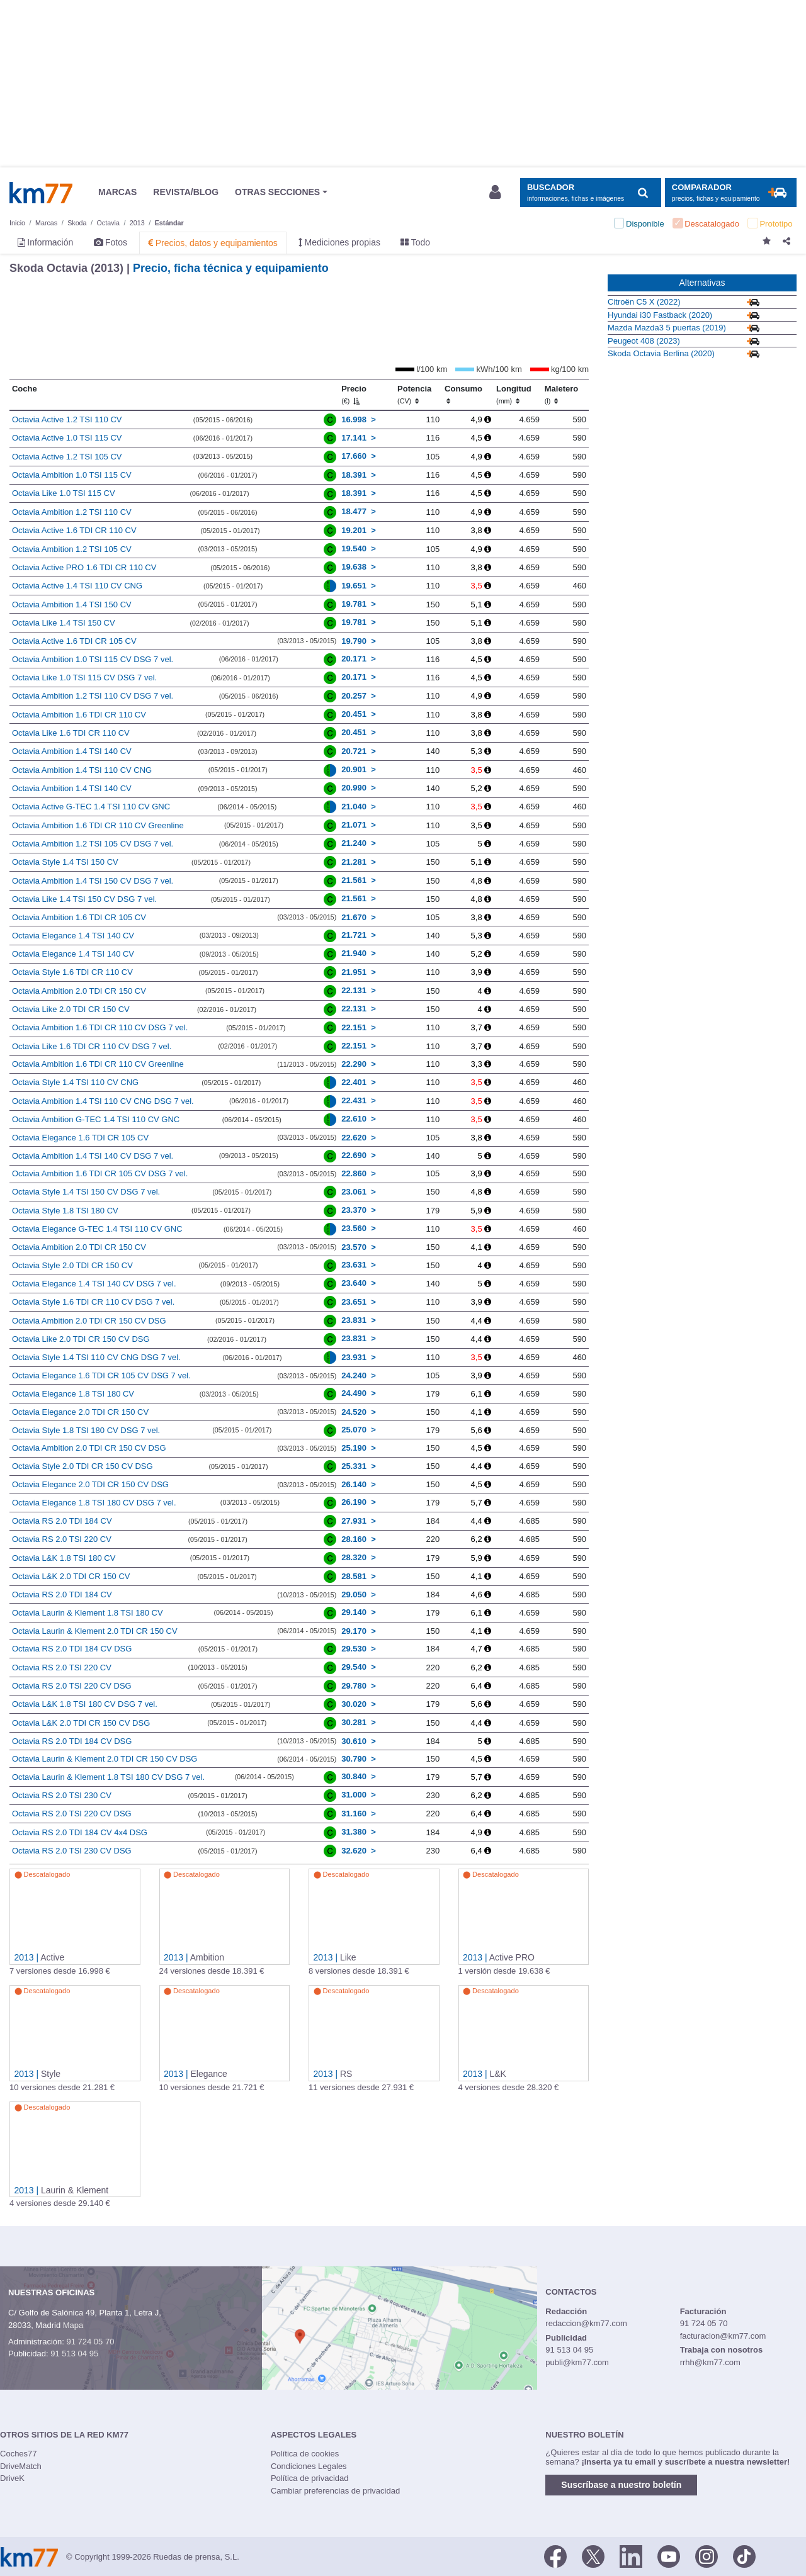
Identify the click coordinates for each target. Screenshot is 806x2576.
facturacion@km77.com (723, 2336)
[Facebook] (555, 2556)
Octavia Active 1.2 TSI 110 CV (67, 419)
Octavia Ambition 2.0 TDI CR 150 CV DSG (89, 1320)
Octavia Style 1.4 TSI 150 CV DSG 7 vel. (86, 1191)
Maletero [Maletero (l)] (561, 394)
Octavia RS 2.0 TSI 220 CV (61, 1539)
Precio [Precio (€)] (353, 394)
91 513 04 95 (74, 2353)
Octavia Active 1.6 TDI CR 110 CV (74, 530)
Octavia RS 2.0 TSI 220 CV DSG (72, 1685)
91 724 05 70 (90, 2341)
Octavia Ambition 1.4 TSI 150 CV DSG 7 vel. (92, 881)
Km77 (41, 192)
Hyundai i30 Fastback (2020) (660, 315)
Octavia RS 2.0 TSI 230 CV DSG (72, 1850)
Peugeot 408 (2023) (644, 341)
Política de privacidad (310, 2478)
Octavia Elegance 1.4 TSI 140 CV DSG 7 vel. (94, 1283)
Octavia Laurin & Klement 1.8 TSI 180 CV (87, 1612)
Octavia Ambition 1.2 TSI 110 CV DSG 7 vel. (92, 695)
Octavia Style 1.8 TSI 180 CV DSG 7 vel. (86, 1430)
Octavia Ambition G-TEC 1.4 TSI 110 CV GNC (95, 1119)
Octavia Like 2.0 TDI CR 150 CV (71, 1009)
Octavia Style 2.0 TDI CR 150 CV (72, 1265)
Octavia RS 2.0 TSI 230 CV (61, 1795)
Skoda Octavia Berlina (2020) (661, 353)
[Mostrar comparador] (731, 193)
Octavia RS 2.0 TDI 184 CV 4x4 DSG (79, 1832)
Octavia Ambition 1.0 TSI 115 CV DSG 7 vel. (92, 659)
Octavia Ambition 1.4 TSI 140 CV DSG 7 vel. (92, 1156)
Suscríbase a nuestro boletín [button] (621, 2485)
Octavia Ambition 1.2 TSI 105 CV (72, 549)
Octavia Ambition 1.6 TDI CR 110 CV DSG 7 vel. (100, 1027)
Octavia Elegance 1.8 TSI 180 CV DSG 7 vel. (94, 1502)
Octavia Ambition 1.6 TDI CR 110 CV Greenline (98, 825)
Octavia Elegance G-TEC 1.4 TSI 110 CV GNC (97, 1229)
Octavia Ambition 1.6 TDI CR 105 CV (79, 917)
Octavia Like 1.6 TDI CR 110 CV (71, 733)
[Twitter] (593, 2556)
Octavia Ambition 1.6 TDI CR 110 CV (79, 714)
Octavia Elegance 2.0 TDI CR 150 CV (80, 1412)
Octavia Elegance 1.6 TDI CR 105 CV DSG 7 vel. (101, 1375)
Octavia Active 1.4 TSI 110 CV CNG (77, 585)
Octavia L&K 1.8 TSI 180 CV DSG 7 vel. (84, 1704)
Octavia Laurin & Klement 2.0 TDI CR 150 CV (95, 1631)
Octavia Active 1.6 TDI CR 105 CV (74, 641)
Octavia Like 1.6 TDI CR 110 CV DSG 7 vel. (91, 1046)
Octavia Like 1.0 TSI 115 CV (63, 493)
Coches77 (18, 2453)
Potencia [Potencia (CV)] (414, 394)
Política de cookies (305, 2453)
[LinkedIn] (631, 2556)
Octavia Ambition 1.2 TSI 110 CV (72, 512)
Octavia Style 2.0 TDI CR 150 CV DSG (82, 1466)
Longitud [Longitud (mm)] (513, 394)
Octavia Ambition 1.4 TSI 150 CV (72, 604)
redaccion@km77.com (586, 2323)
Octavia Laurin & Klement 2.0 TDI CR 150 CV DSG (105, 1758)
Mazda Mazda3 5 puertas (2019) (667, 327)
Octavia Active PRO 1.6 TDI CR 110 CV (84, 567)
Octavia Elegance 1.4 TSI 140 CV (73, 935)
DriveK (12, 2478)
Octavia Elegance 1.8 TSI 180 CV (73, 1393)
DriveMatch (21, 2466)
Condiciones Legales (309, 2466)
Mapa (73, 2325)
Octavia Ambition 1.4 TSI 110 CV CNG (82, 770)
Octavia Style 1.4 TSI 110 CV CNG (75, 1082)
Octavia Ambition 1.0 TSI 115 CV (72, 475)
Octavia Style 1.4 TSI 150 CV (65, 862)
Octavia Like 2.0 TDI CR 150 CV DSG (81, 1339)
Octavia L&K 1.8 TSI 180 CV (64, 1558)
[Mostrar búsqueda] (590, 193)
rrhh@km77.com (710, 2362)
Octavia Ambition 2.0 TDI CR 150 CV (79, 991)
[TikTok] (744, 2556)
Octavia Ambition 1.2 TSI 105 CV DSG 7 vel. (92, 843)
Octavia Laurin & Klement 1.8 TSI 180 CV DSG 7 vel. (108, 1777)
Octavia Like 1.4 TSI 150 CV (63, 622)
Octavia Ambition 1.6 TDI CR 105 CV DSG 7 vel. (100, 1173)
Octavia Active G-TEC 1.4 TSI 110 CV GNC (91, 806)
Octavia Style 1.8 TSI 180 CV (65, 1210)
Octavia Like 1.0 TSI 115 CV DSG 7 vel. (84, 677)
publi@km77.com (577, 2362)
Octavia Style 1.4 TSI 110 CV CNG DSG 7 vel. (96, 1357)
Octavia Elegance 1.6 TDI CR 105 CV (80, 1137)
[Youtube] (668, 2556)
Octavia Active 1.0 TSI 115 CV (67, 437)
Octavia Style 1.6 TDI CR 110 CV (72, 972)
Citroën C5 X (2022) (644, 302)
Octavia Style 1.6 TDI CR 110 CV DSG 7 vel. (93, 1302)
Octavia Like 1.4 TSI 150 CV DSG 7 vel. (84, 899)
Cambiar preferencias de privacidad (335, 2490)
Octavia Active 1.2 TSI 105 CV (67, 456)
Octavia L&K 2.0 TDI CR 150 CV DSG (81, 1723)
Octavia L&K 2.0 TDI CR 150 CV (71, 1576)
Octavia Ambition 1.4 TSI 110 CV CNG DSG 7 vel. (103, 1101)
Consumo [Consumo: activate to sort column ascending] (463, 394)
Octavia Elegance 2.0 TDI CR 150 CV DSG (90, 1484)
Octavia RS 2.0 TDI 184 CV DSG (72, 1648)
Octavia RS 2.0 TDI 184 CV (62, 1521)
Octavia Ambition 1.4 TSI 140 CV (72, 751)
